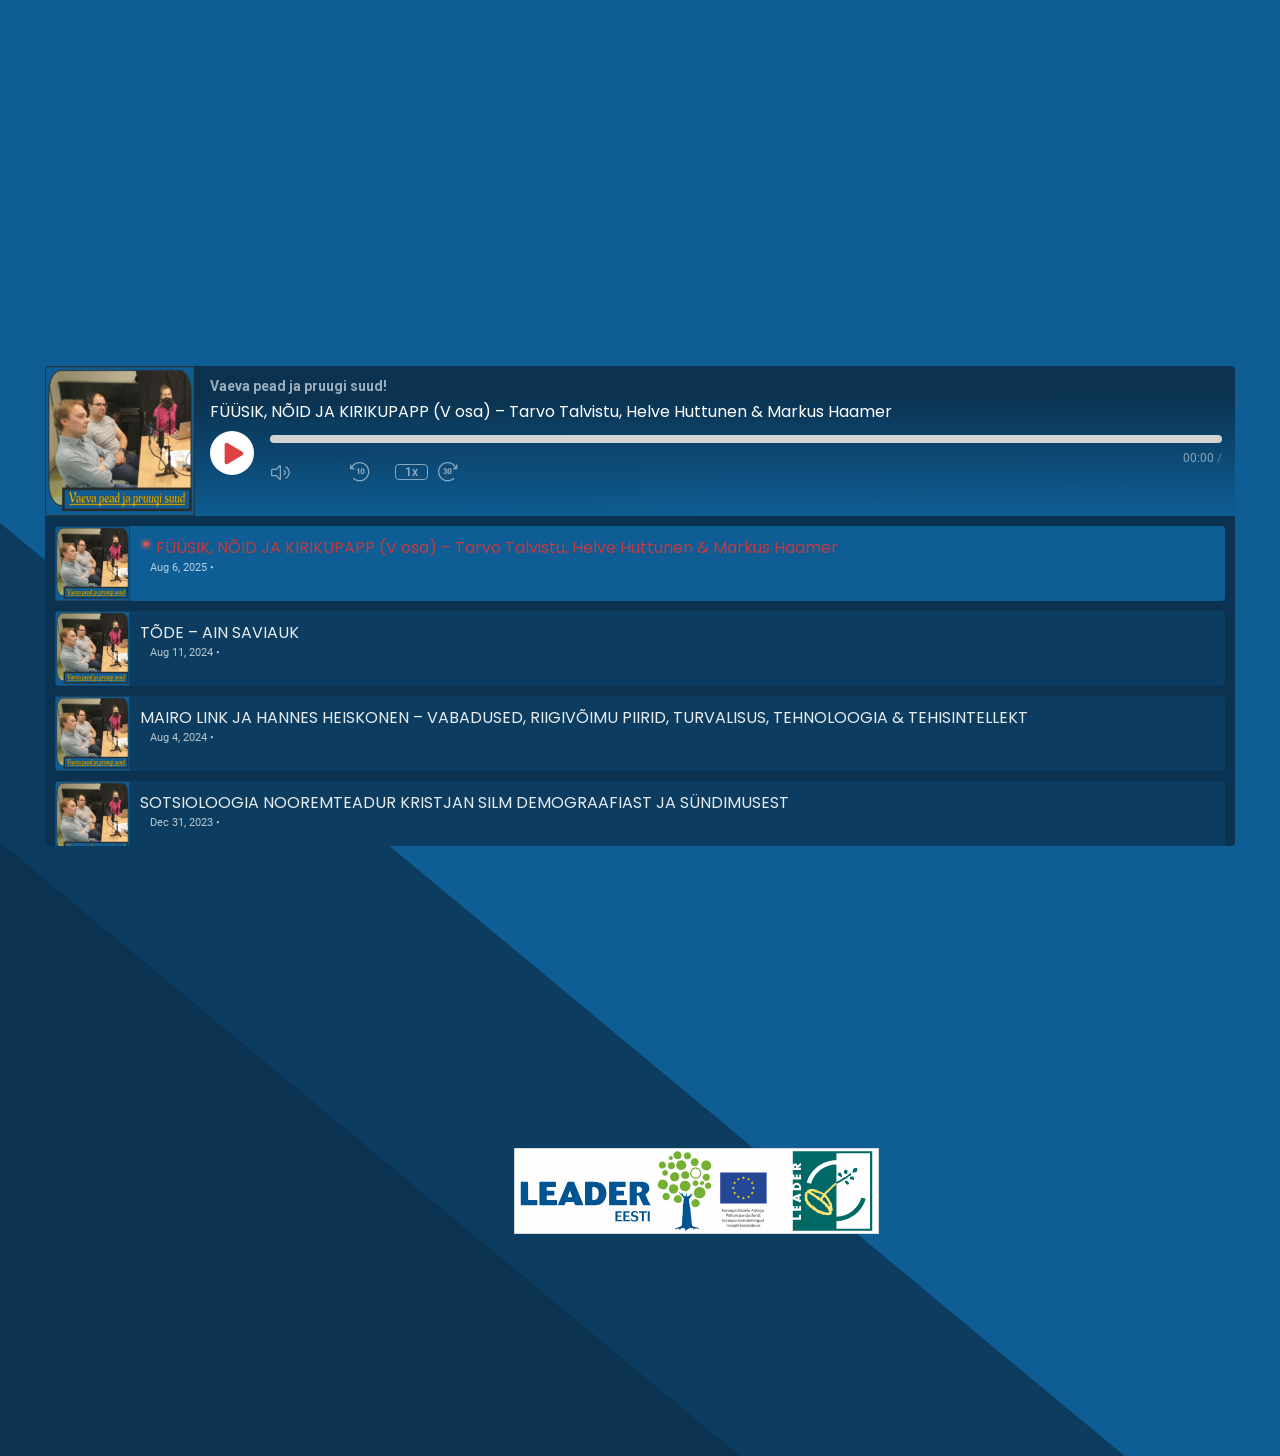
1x (411, 472)
